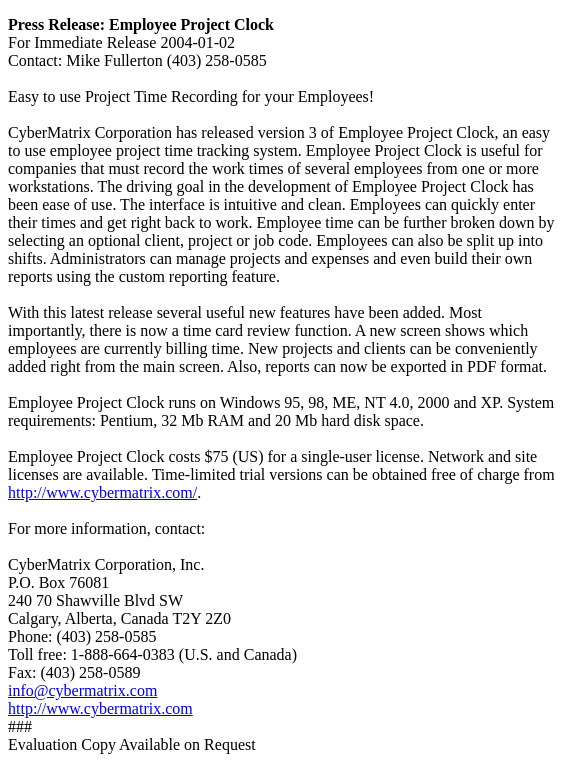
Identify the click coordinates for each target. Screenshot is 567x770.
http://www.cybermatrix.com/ (102, 492)
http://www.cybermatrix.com (100, 708)
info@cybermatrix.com (82, 690)
